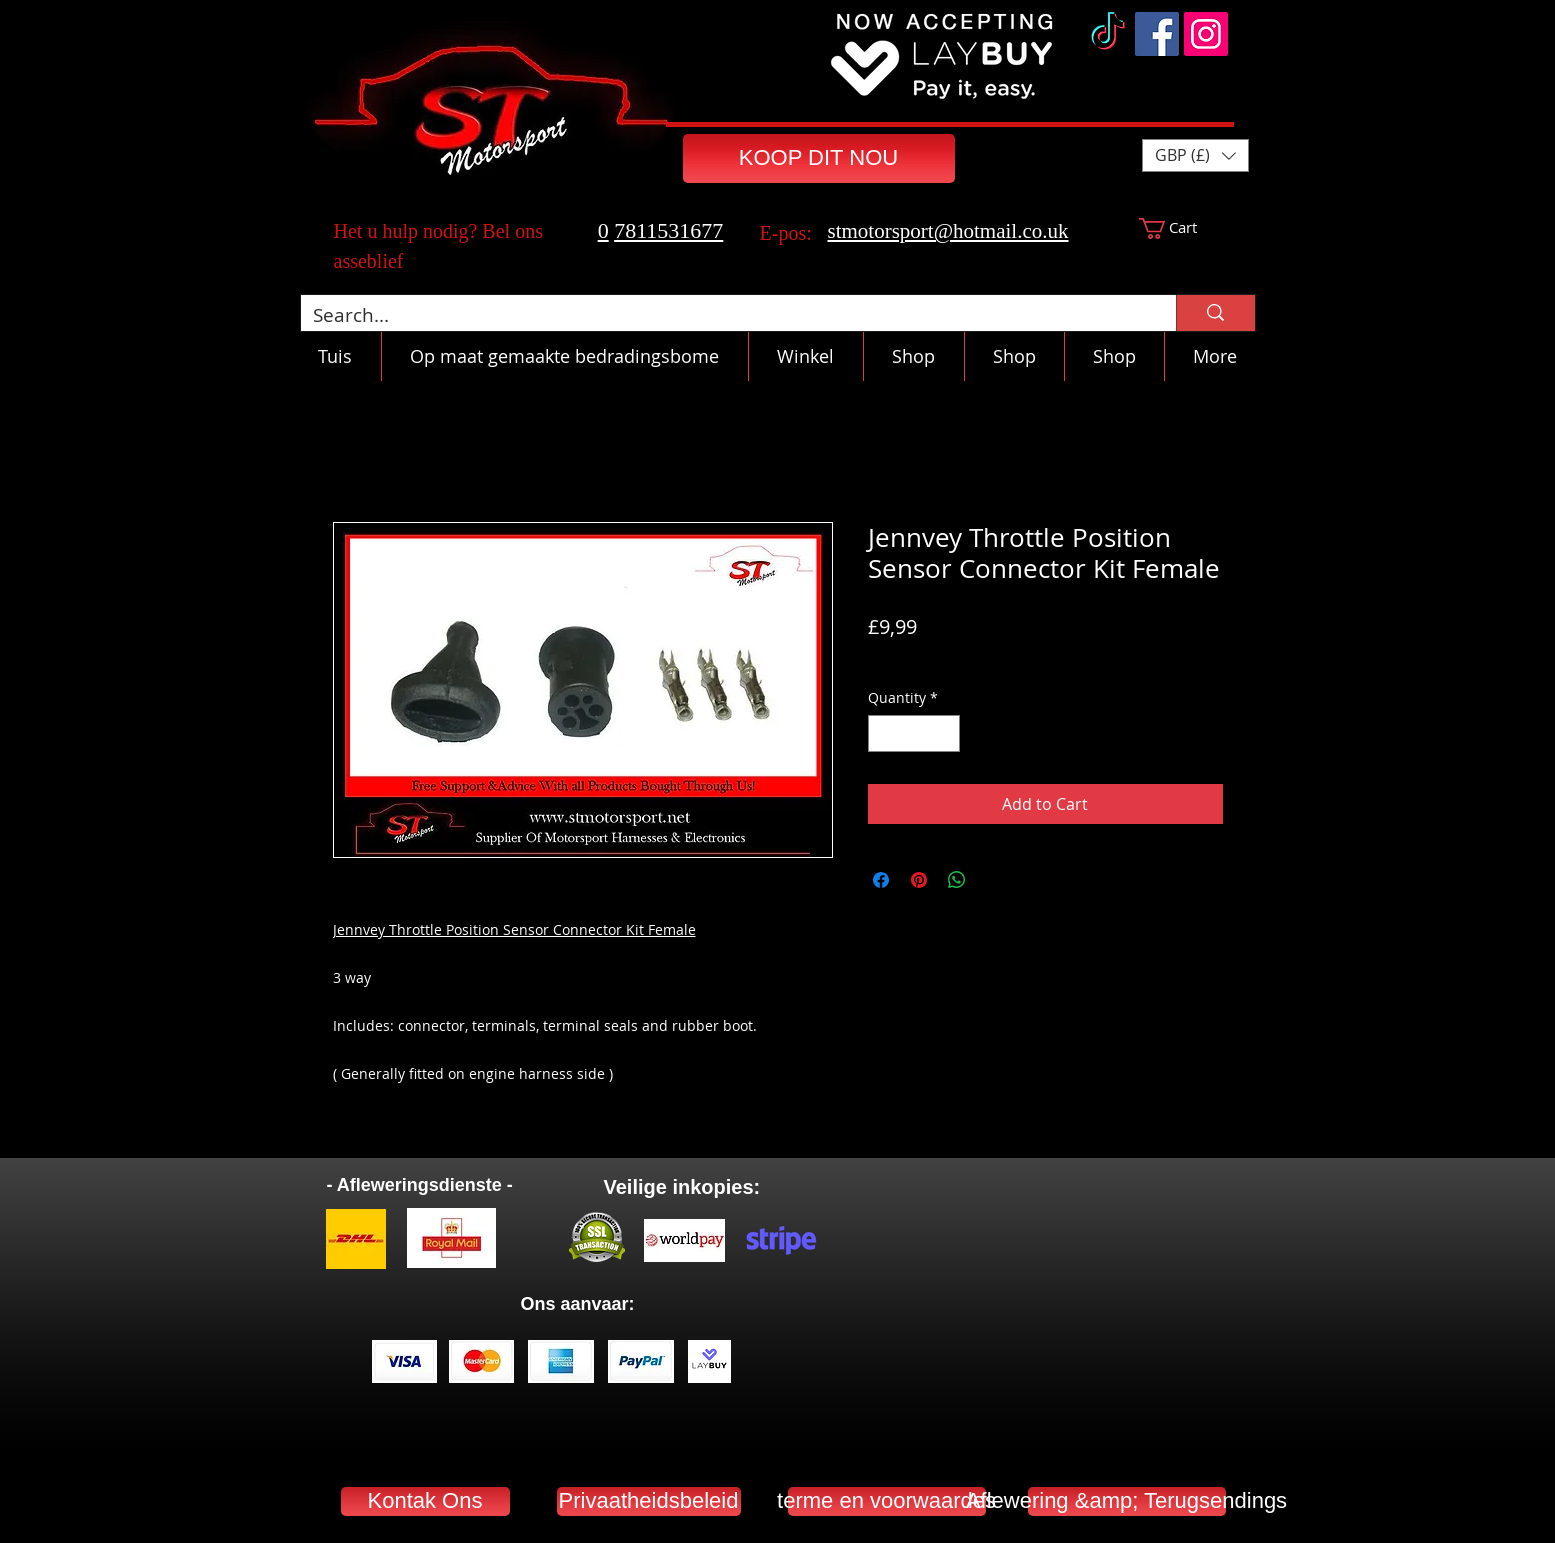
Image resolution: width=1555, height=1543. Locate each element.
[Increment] (944, 733)
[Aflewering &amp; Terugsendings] (1127, 1501)
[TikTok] (1108, 34)
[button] (1195, 155)
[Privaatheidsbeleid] (649, 1501)
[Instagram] (1206, 34)
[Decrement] (883, 733)
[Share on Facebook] (881, 880)
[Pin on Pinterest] (919, 880)
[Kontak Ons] (425, 1501)
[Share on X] (995, 880)
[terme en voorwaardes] (887, 1501)
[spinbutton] (914, 733)
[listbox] (1195, 155)
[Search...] (724, 315)
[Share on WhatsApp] (957, 880)
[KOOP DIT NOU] (819, 158)
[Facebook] (1157, 34)
